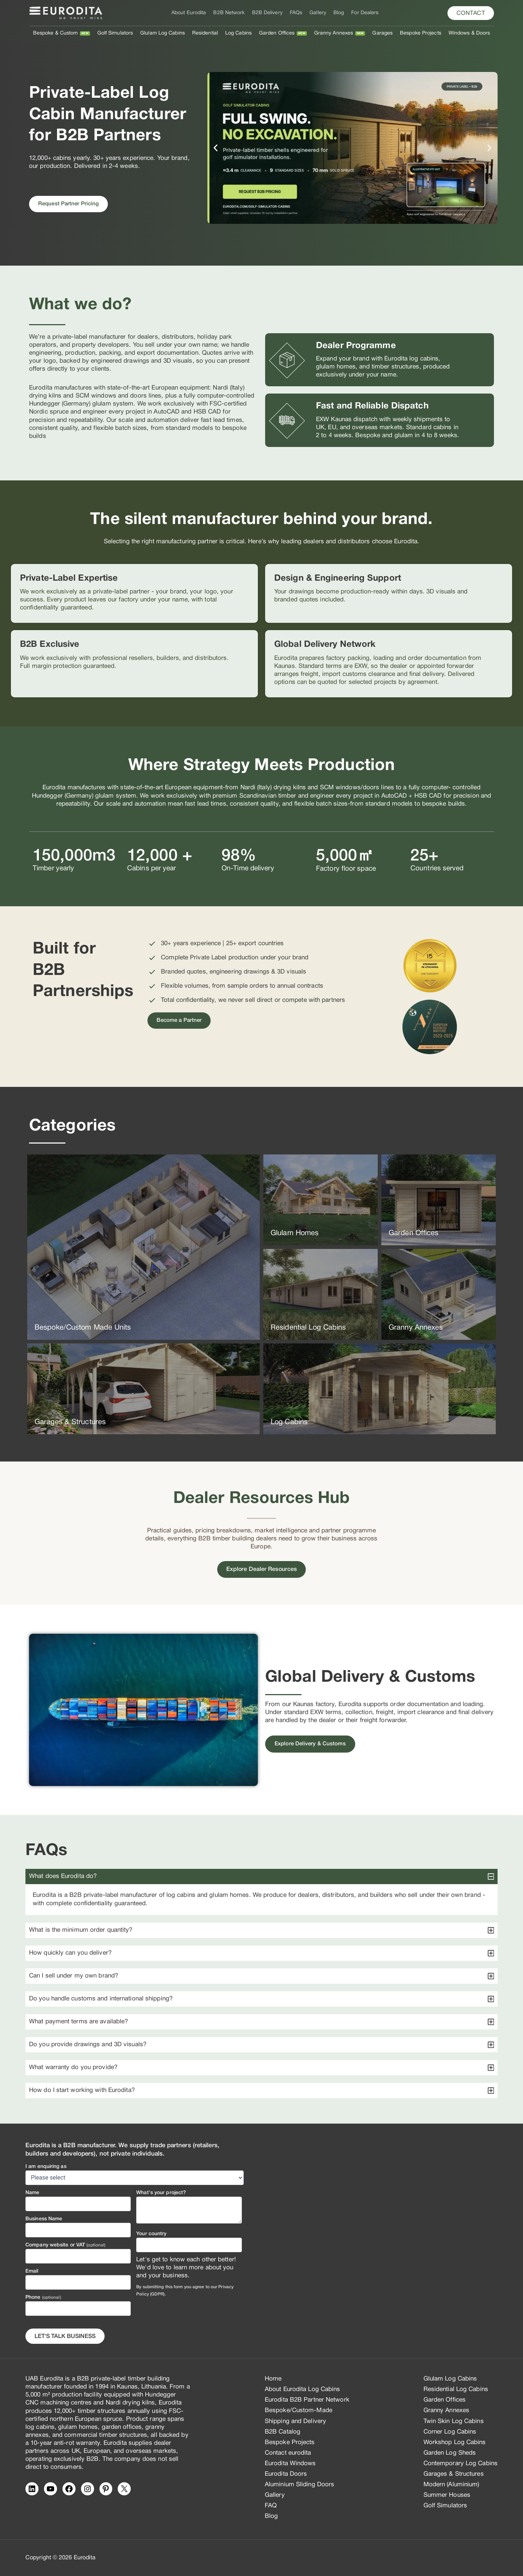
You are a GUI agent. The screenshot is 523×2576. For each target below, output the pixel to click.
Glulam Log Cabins (162, 33)
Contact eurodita (288, 2453)
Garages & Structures (453, 2474)
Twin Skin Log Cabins (453, 2421)
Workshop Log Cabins (454, 2442)
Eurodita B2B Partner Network (307, 2400)
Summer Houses (446, 2495)
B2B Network (228, 13)
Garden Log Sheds (449, 2453)
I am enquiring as (45, 2166)
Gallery (317, 13)
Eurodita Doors (286, 2474)
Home (273, 2379)
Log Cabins (238, 33)
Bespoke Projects (420, 33)
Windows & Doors (469, 33)
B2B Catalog (282, 2432)
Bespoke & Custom (55, 33)
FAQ (271, 2505)
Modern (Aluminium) (451, 2484)
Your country (151, 2234)
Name (32, 2192)
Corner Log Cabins (450, 2432)
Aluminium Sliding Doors (299, 2484)
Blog (338, 13)
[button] (470, 13)
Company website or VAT (65, 2245)
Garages (382, 33)
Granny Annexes (333, 33)
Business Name (43, 2219)
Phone (43, 2297)
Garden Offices (277, 33)
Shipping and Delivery (295, 2421)
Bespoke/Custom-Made (298, 2410)
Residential (205, 33)
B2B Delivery (267, 13)
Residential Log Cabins (455, 2389)
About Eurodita (188, 13)
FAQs (296, 13)
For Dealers (364, 13)
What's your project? (161, 2192)
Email (31, 2271)
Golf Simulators (115, 33)
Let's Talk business (65, 2336)
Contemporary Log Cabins (460, 2463)
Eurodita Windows (290, 2463)
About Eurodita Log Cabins (302, 2389)
